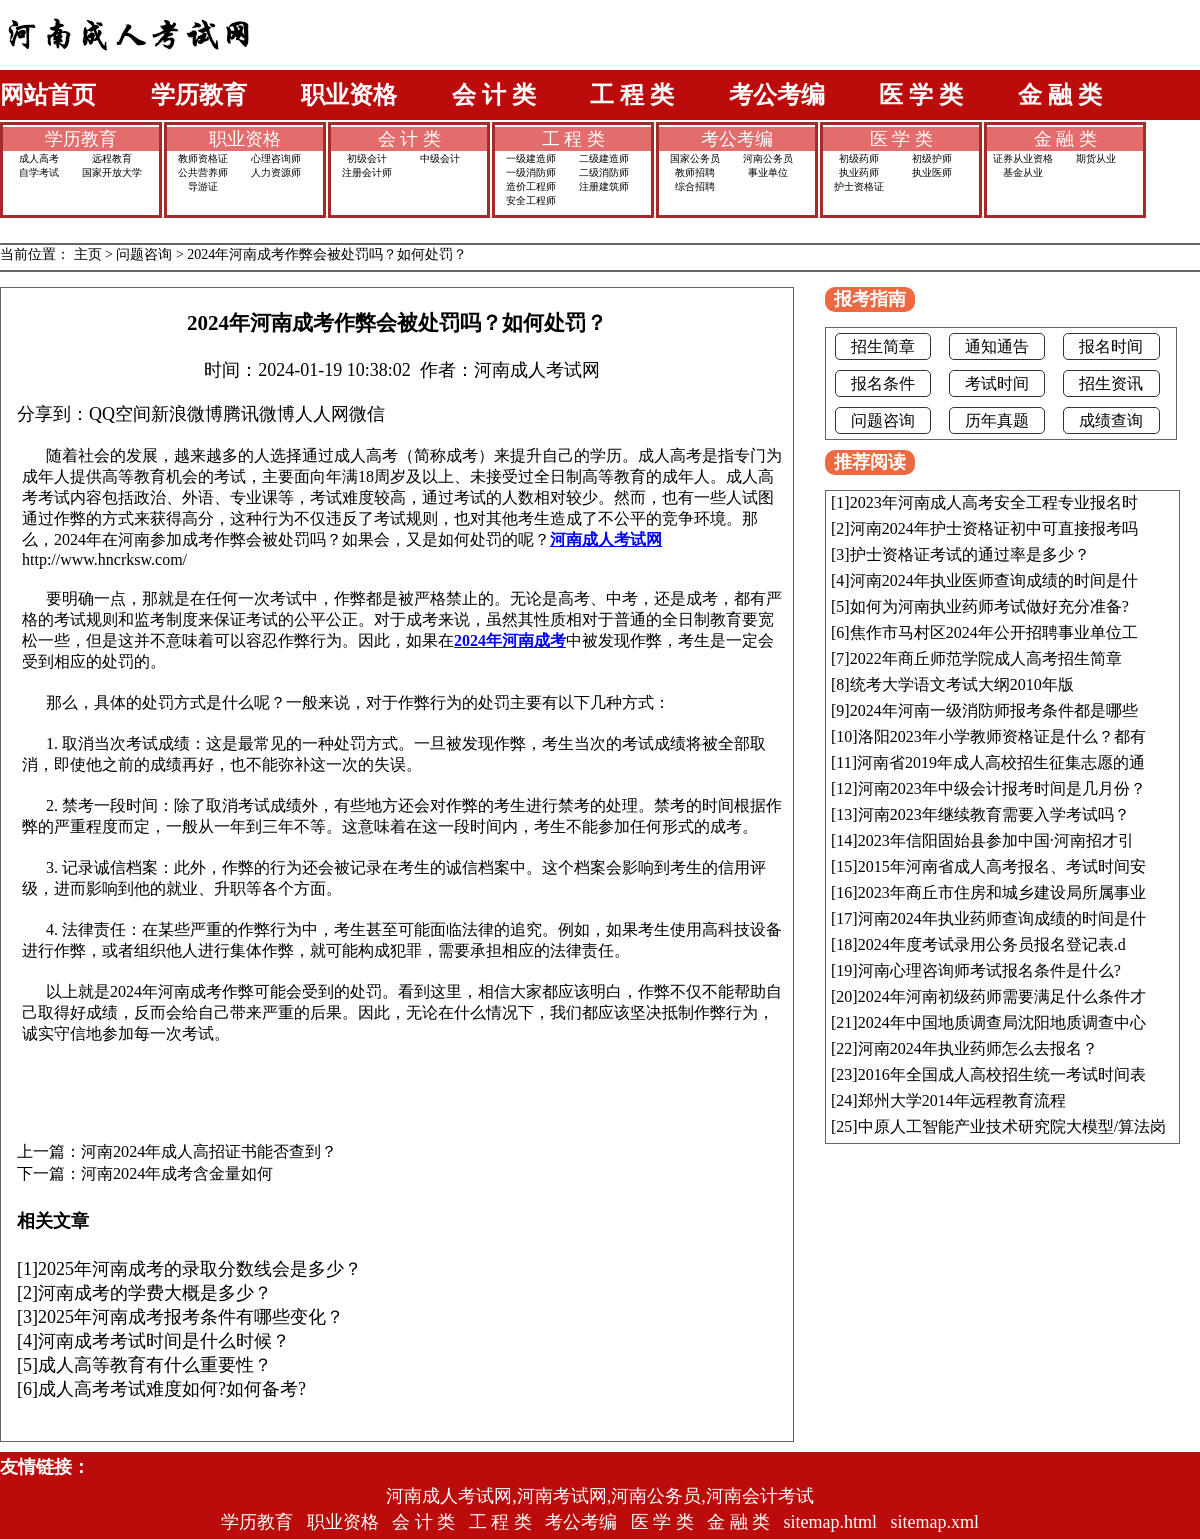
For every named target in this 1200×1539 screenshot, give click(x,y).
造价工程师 (531, 186)
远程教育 (112, 158)
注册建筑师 (604, 186)
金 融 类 (1060, 95)
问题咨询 (144, 254)
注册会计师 (367, 172)
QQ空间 (120, 414)
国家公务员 (695, 158)
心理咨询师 (276, 158)
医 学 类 (921, 95)
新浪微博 (187, 414)
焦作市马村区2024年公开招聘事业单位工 (994, 632)
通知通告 (997, 346)
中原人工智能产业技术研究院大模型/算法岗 (1012, 1126)
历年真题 (997, 420)
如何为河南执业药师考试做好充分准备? (989, 606)
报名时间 (1111, 346)
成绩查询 (1111, 420)
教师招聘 (695, 172)
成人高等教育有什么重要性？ (155, 1365)
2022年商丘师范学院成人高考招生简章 (986, 658)
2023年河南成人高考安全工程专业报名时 (994, 502)
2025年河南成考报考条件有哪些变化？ (191, 1317)
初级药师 (859, 158)
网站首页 (48, 95)
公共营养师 (203, 172)
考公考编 (777, 95)
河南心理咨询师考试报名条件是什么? (989, 970)
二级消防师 (604, 172)
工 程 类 (632, 95)
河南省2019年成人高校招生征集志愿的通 (1001, 762)
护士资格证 (859, 186)
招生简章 (883, 346)
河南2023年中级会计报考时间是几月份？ (1002, 788)
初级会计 (367, 158)
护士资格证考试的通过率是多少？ (970, 554)
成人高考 (39, 158)
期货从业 (1096, 158)
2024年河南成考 (510, 640)
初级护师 (932, 158)
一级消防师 (531, 172)
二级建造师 (604, 158)
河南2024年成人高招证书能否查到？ (209, 1152)
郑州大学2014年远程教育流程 (962, 1100)
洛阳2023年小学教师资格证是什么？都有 (1002, 736)
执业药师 (859, 172)
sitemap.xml (935, 1522)
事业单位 (768, 172)
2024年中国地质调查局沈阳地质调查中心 (1002, 1022)
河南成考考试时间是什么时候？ (164, 1341)
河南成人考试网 (606, 539)
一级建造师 (531, 158)
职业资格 (349, 95)
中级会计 (440, 158)
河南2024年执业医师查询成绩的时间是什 (994, 580)
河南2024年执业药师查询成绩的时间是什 (1002, 918)
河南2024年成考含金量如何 (177, 1174)
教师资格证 (203, 158)
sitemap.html (831, 1522)
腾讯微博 (259, 414)
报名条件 (883, 383)
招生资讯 (1111, 383)
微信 (367, 414)
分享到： (53, 414)
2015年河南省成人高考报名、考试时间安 (1002, 866)
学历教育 (199, 95)
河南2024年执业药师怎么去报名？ (978, 1048)
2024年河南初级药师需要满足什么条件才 (1002, 996)
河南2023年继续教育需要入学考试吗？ (994, 814)
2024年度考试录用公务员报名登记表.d (992, 944)
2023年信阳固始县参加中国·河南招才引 (996, 840)
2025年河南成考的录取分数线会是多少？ (200, 1269)
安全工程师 (531, 200)
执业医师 (932, 172)
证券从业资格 (1023, 158)
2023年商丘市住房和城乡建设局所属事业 (1002, 892)
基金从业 (1023, 172)
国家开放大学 (112, 172)
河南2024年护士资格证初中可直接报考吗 (994, 528)
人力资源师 (276, 172)
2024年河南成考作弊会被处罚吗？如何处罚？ (327, 254)
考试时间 (997, 383)
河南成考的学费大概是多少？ (155, 1293)
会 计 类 (494, 95)
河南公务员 (768, 158)
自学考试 (39, 172)
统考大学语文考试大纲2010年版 (962, 684)
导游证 (203, 186)
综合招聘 (695, 186)
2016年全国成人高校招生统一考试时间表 (1002, 1074)
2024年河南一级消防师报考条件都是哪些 (994, 710)
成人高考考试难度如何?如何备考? (172, 1389)
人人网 (322, 414)
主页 (88, 254)
